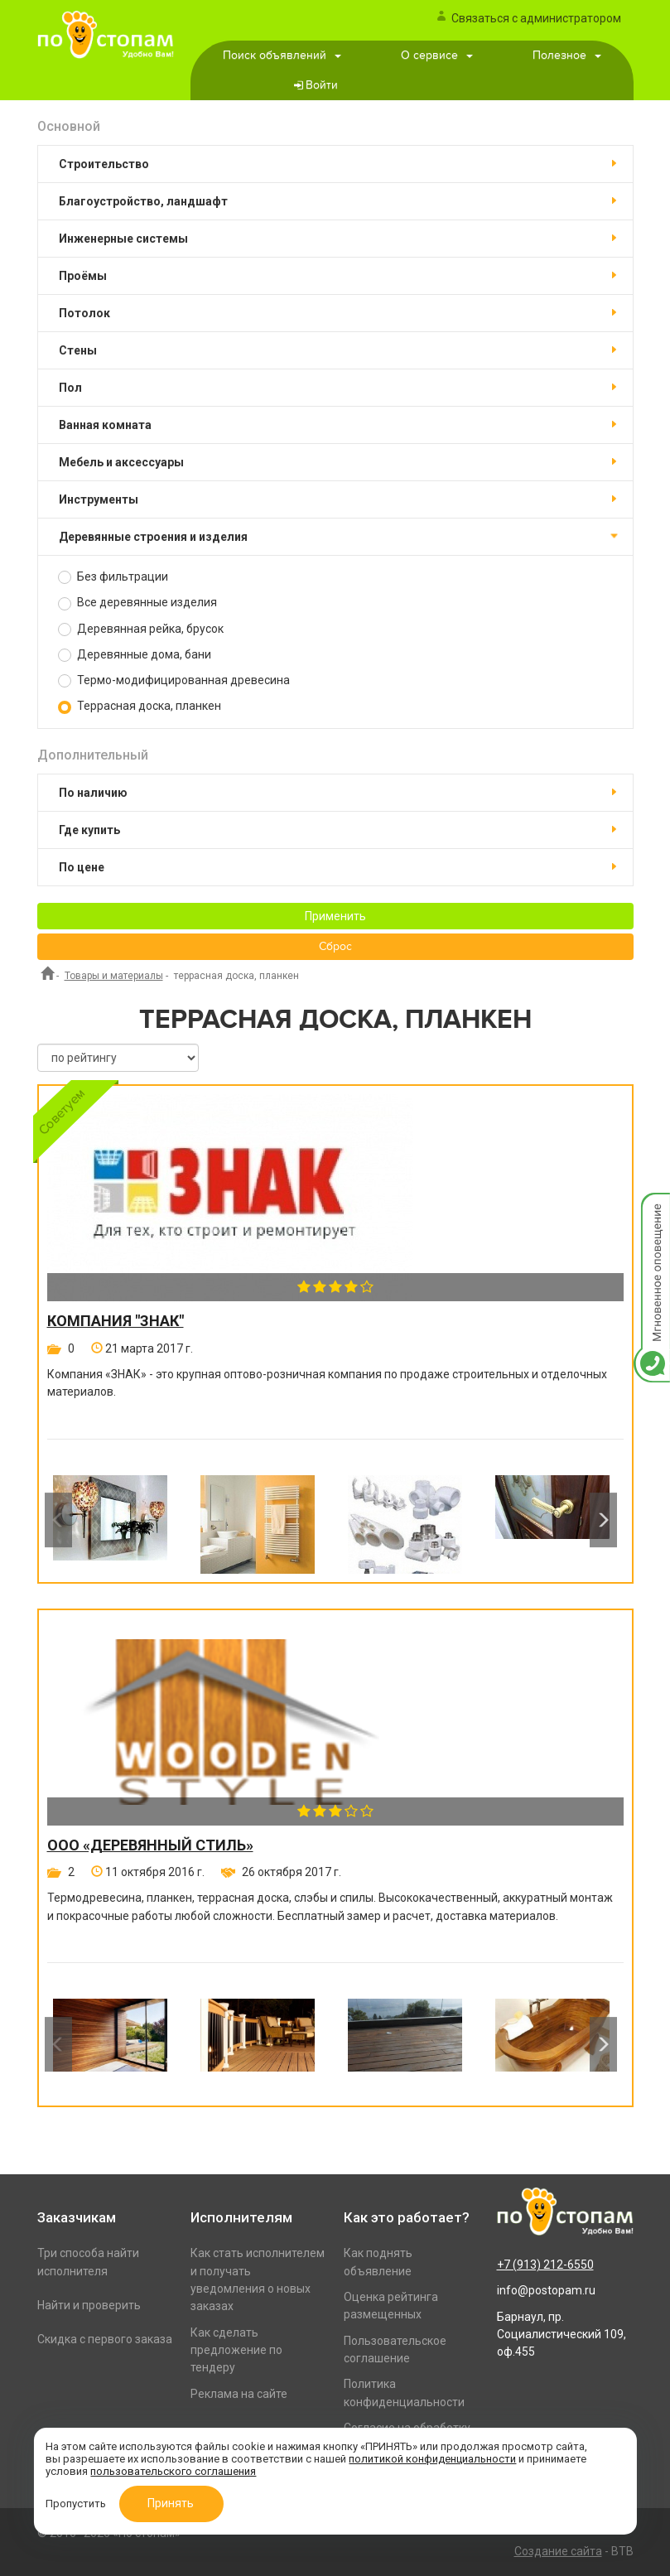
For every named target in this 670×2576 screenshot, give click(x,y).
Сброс (335, 947)
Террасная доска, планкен (139, 706)
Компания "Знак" (115, 1321)
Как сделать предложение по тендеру (236, 2350)
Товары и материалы (114, 976)
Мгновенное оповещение (652, 1209)
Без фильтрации (113, 577)
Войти (322, 85)
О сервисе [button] (437, 55)
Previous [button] (58, 1520)
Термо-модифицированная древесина (174, 680)
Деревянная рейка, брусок (141, 629)
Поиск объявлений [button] (282, 55)
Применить (335, 916)
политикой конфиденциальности (432, 2459)
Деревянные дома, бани (134, 655)
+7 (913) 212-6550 (545, 2264)
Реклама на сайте (238, 2393)
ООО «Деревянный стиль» (150, 1845)
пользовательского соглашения (173, 2471)
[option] (110, 1520)
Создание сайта (558, 2551)
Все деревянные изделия (137, 603)
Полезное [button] (567, 55)
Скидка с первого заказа (104, 2339)
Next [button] (603, 1520)
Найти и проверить (89, 2305)
